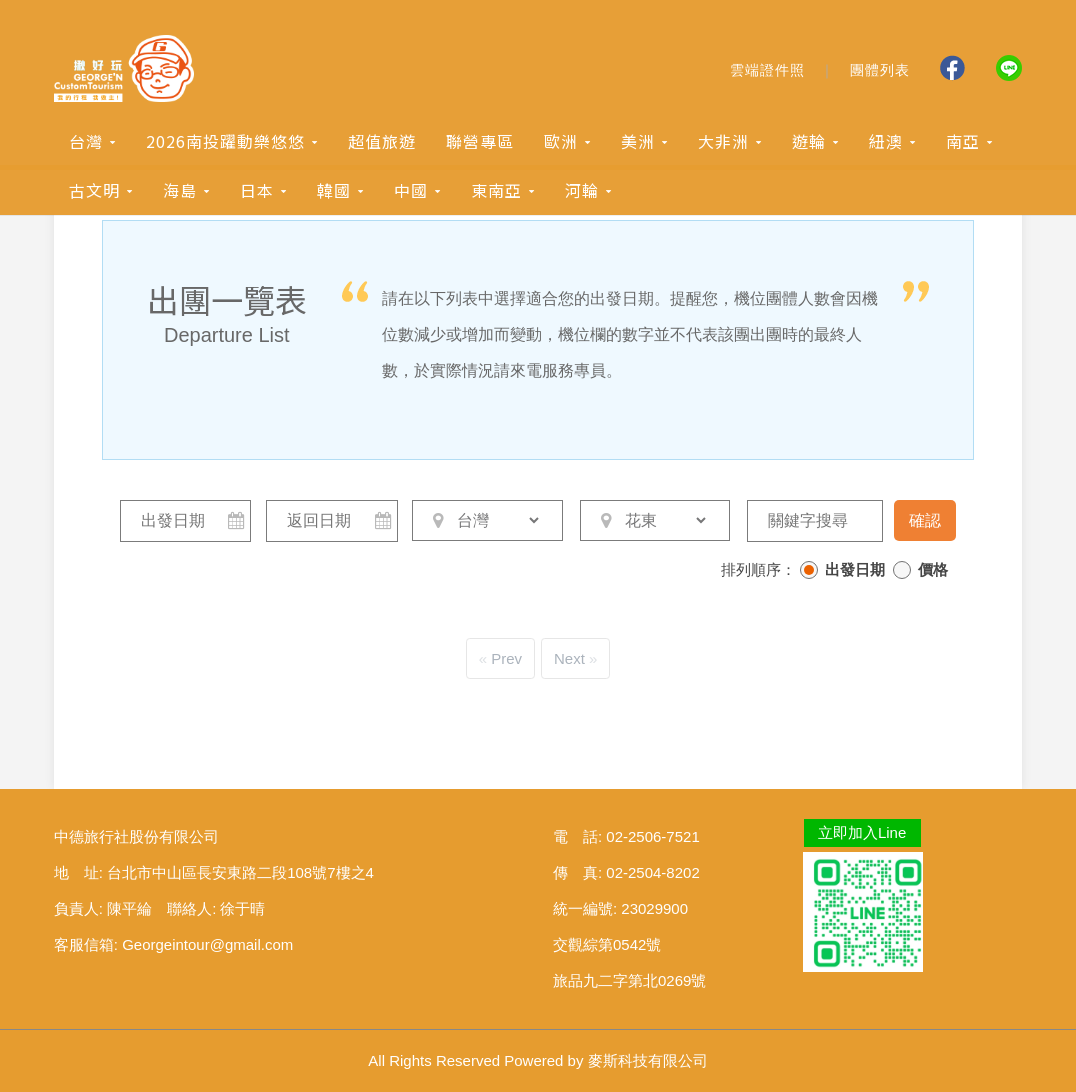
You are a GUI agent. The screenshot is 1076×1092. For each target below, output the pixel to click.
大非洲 (723, 141)
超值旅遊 (382, 141)
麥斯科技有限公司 (648, 1060)
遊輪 (809, 141)
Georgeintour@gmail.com (207, 944)
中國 (411, 190)
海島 (180, 190)
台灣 (86, 141)
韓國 (334, 190)
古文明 (94, 190)
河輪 (582, 190)
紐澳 (886, 141)
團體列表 (880, 70)
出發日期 (855, 569)
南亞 (963, 141)
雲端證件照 (767, 70)
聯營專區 (480, 141)
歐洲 (561, 141)
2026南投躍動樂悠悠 (225, 141)
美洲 (638, 141)
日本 (257, 190)
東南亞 (496, 190)
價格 (933, 569)
